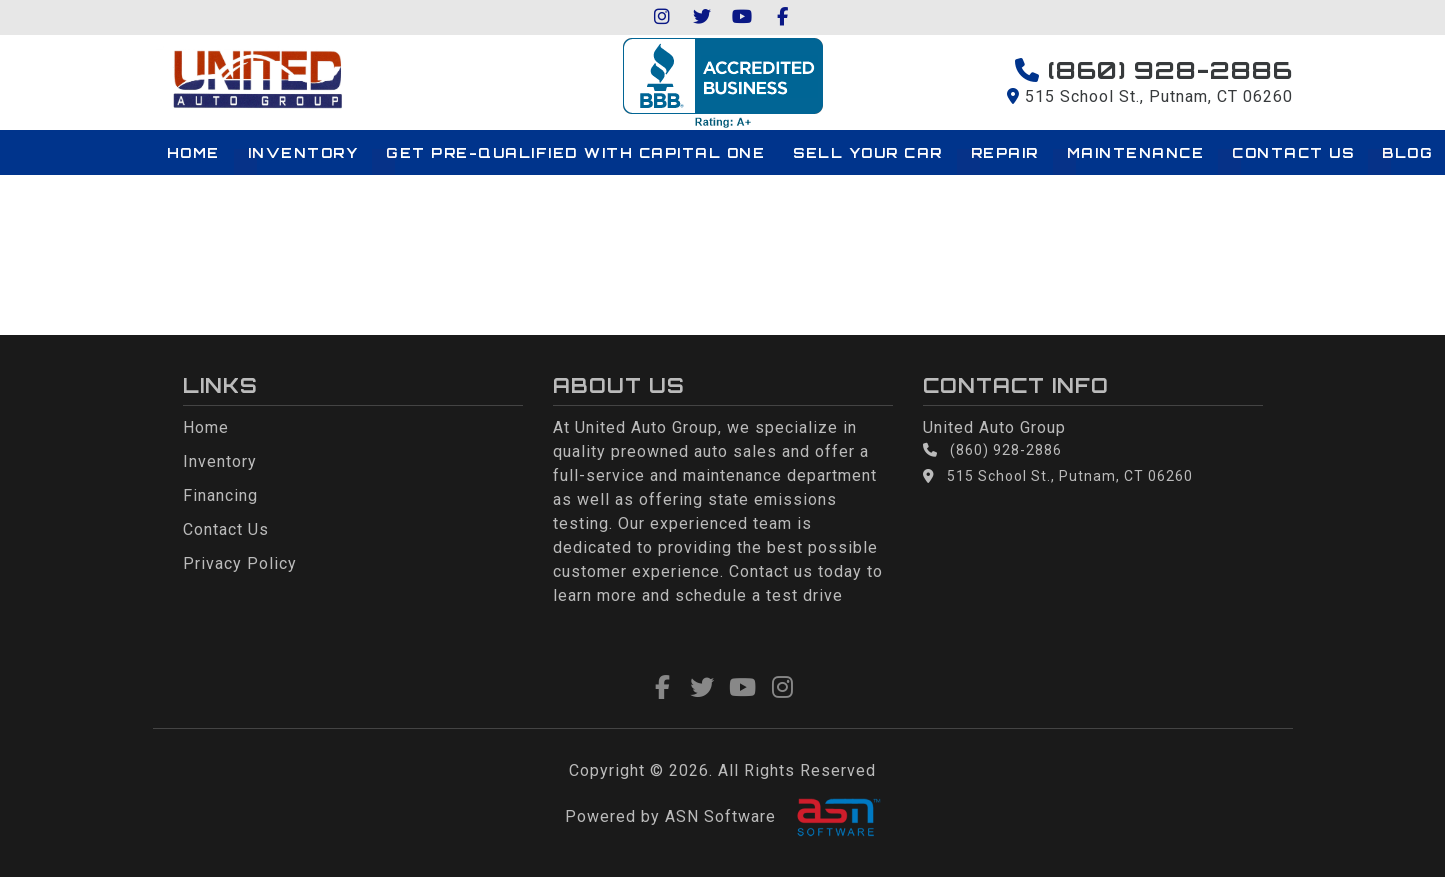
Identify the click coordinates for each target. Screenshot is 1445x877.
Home (193, 152)
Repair (1005, 152)
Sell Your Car (868, 152)
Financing (220, 495)
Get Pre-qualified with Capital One (575, 152)
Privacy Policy (240, 563)
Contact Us (1293, 152)
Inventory (303, 152)
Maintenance (1136, 152)
